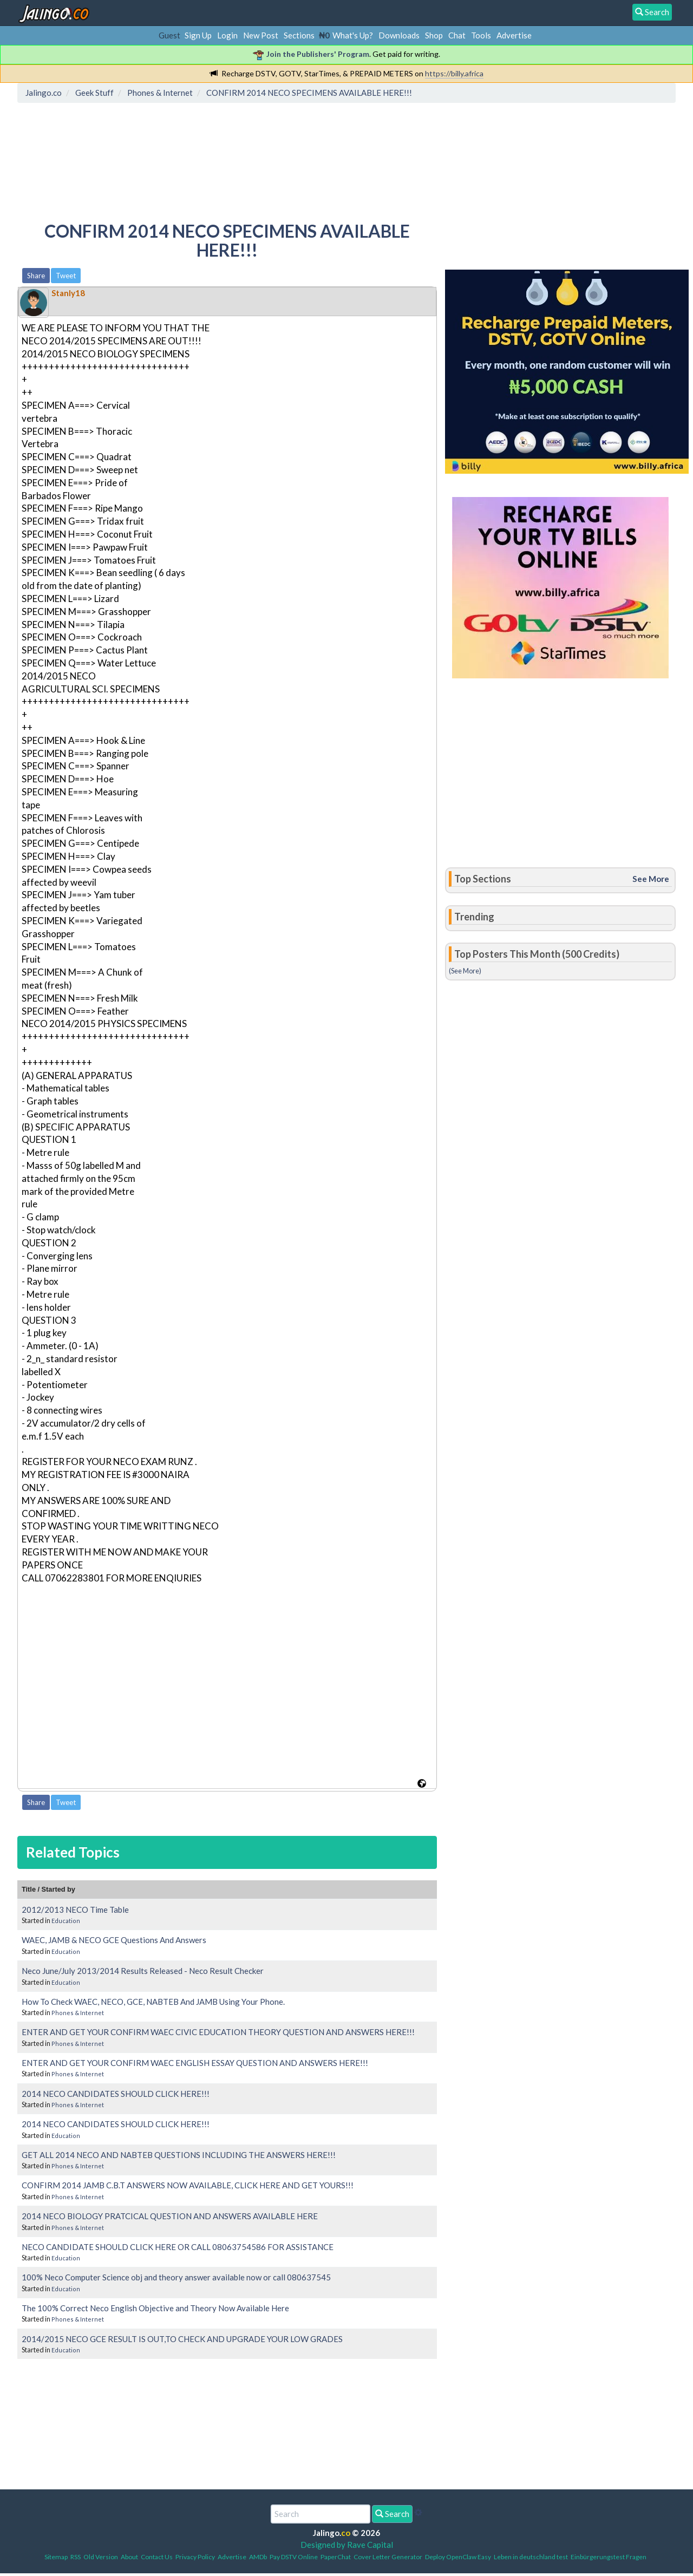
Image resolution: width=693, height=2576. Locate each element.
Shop (434, 35)
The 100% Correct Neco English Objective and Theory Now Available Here (155, 2308)
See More (650, 879)
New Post (260, 35)
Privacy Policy (195, 2557)
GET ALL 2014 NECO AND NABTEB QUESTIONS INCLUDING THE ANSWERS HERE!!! (179, 2155)
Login (227, 35)
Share (36, 275)
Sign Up (198, 35)
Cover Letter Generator (388, 2557)
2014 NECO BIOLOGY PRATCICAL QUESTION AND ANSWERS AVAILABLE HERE (170, 2216)
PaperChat (336, 2557)
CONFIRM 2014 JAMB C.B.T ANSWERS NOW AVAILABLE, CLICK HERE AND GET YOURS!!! (188, 2185)
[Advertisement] (218, 154)
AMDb (258, 2557)
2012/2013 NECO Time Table (75, 1909)
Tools (481, 35)
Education (65, 1920)
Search (392, 2514)
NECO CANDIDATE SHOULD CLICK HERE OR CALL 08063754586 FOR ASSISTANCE (178, 2247)
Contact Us (157, 2557)
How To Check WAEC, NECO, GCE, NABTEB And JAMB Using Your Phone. (153, 2001)
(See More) (465, 970)
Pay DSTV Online (294, 2557)
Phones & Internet (77, 2012)
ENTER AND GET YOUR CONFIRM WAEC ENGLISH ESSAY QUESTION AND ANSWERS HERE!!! (195, 2063)
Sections (299, 35)
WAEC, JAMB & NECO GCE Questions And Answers (114, 1940)
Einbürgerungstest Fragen (608, 2557)
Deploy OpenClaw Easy (458, 2557)
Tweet (66, 275)
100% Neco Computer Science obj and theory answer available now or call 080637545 (176, 2277)
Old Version (100, 2557)
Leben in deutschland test (531, 2557)
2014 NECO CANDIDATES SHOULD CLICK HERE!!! (116, 2093)
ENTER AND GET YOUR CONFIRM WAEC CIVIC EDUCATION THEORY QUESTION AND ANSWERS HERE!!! (218, 2032)
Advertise (514, 35)
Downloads (399, 35)
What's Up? (352, 35)
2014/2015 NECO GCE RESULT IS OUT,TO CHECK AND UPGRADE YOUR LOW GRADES (182, 2339)
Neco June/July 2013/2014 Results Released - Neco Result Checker (143, 1971)
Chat (457, 35)
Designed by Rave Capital (346, 2544)
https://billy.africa (454, 73)
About (129, 2557)
